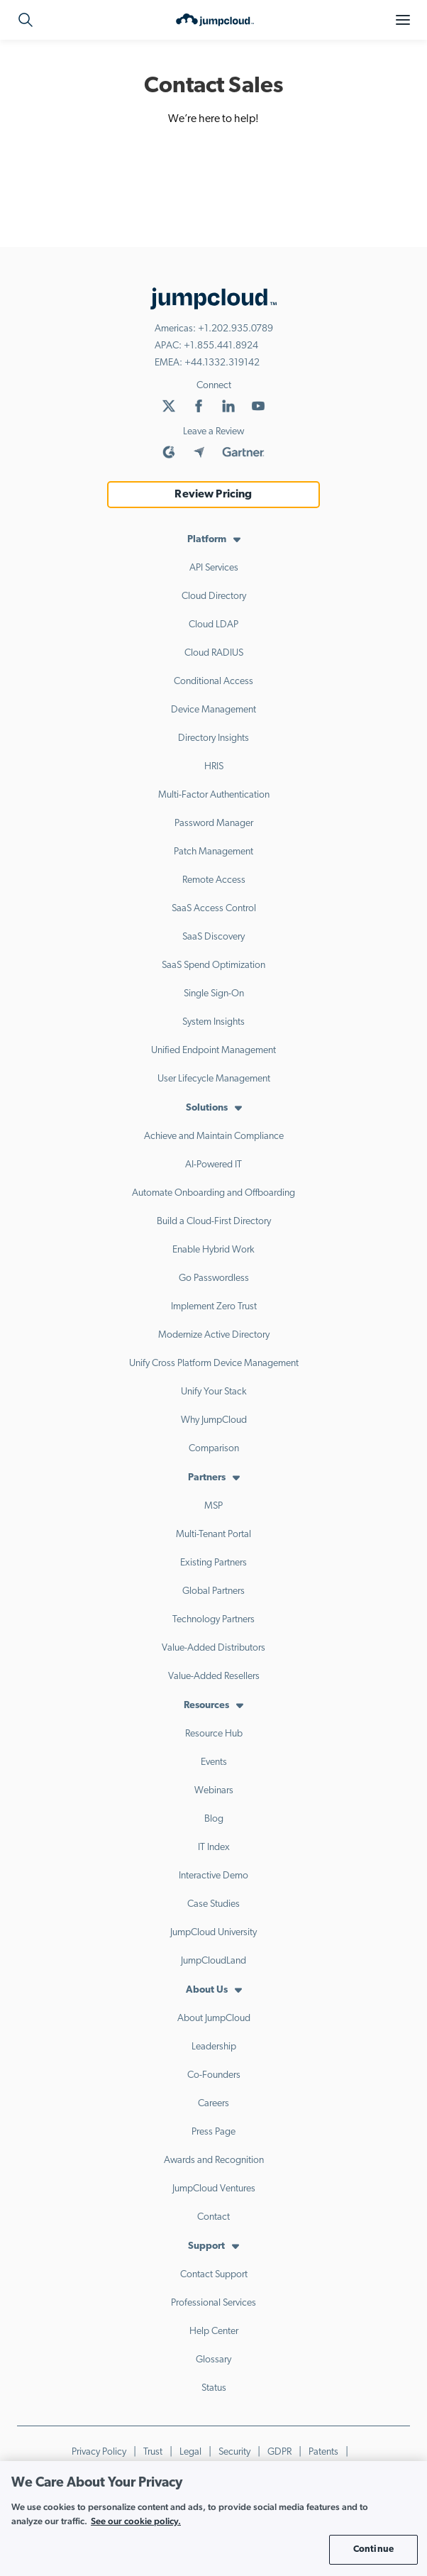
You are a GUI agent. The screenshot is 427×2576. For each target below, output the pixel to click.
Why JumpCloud (214, 1420)
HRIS (213, 766)
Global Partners (213, 1591)
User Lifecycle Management (213, 1079)
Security (234, 2452)
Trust (152, 2452)
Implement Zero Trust (214, 1306)
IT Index (214, 1847)
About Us (207, 1990)
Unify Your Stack (214, 1392)
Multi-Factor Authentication (214, 795)
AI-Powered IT (213, 1165)
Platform (206, 539)
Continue (373, 2549)
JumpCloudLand (213, 1961)
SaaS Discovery (213, 937)
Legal (190, 2452)
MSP (213, 1506)
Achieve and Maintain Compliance (214, 1136)
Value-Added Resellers (214, 1676)
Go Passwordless (214, 1278)
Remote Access (213, 880)
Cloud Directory (214, 596)
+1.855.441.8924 (221, 346)
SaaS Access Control (214, 908)
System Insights (213, 1022)
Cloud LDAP (213, 625)
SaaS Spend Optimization (213, 965)
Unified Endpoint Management (213, 1050)
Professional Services (213, 2303)
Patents (323, 2452)
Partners (207, 1478)
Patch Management (213, 852)
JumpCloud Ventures (213, 2189)
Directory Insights (213, 738)
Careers (213, 2103)
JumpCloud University (213, 1932)
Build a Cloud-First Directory (214, 1221)
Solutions (207, 1108)
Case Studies (213, 1904)
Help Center (213, 2331)
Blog (213, 1819)
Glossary (213, 2360)
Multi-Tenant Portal (213, 1534)
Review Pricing (213, 494)
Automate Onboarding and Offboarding (213, 1193)
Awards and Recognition (214, 2160)
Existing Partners (213, 1563)
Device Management (213, 710)
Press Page (213, 2132)
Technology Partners (213, 1619)
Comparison (214, 1448)
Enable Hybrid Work (213, 1250)
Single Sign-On (214, 994)
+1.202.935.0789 (235, 329)
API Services (213, 568)
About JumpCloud (213, 2018)
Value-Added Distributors (213, 1648)
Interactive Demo (213, 1876)
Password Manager (213, 823)
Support (206, 2246)
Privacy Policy (99, 2452)
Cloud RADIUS (213, 653)
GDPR (279, 2452)
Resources (206, 1705)
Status (213, 2388)
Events (214, 1762)
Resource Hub (214, 1734)
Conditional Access (213, 681)
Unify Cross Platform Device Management (214, 1363)
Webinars (213, 1790)
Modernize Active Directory (214, 1335)
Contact (213, 2217)
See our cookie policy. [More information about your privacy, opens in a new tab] (136, 2521)
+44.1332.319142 (222, 363)
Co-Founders (213, 2075)
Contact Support (214, 2274)
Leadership (214, 2047)
